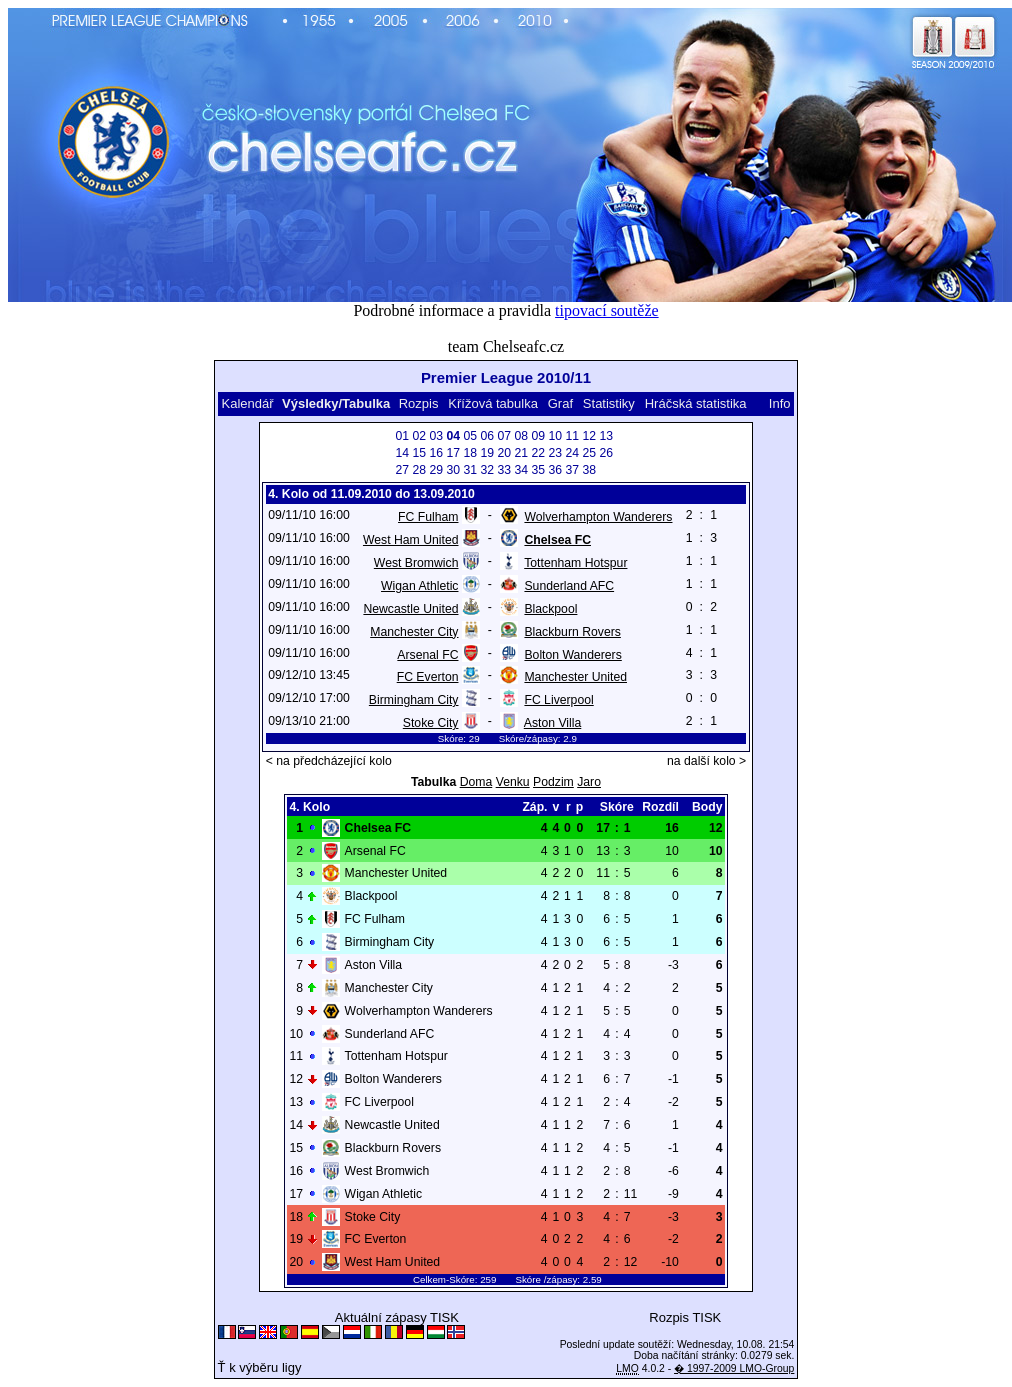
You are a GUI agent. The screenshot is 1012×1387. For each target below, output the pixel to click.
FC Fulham (428, 517)
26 (606, 453)
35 (538, 470)
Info (780, 403)
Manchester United (575, 677)
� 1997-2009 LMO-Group (734, 1368)
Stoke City (431, 723)
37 (572, 470)
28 (419, 470)
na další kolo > (706, 761)
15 (419, 453)
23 (555, 453)
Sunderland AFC (569, 586)
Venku (513, 782)
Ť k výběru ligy (260, 1367)
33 (504, 470)
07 (504, 436)
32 (487, 470)
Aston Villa (553, 723)
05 (470, 436)
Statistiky (609, 403)
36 (555, 470)
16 (436, 453)
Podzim (553, 782)
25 (589, 453)
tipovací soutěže (607, 310)
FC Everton (428, 677)
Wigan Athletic (419, 586)
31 (470, 470)
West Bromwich (416, 563)
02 (419, 436)
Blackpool (550, 609)
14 (402, 453)
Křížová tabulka (493, 403)
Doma (476, 782)
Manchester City (414, 632)
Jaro (589, 782)
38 (589, 470)
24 (572, 453)
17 (453, 453)
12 (589, 436)
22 (538, 453)
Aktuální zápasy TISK (397, 1317)
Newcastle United (410, 609)
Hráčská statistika (696, 403)
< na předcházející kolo (329, 761)
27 (402, 470)
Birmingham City (414, 700)
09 (538, 436)
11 (572, 436)
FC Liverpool (558, 700)
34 (521, 470)
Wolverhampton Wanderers (598, 517)
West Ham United (411, 540)
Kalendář (247, 403)
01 (402, 436)
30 (453, 470)
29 (436, 470)
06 (487, 436)
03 (436, 436)
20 (504, 453)
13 (606, 436)
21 (521, 453)
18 (470, 453)
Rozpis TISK (685, 1317)
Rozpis (419, 403)
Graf (560, 403)
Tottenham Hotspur (575, 563)
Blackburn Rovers (572, 632)
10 (555, 436)
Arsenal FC (427, 655)
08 (521, 436)
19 (487, 453)
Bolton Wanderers (572, 655)
